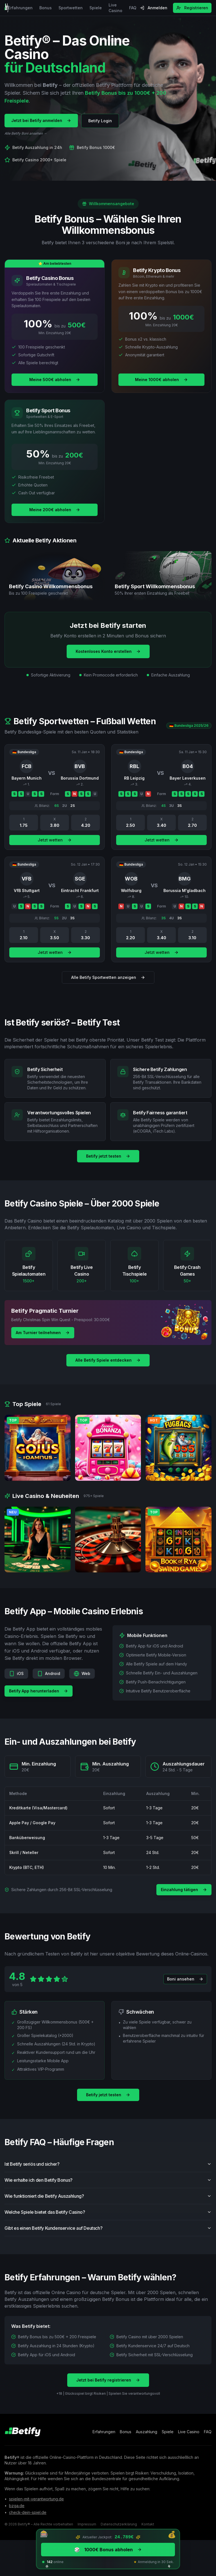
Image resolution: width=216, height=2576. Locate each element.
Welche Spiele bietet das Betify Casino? (108, 2216)
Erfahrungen (20, 7)
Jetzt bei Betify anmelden (41, 121)
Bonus (45, 7)
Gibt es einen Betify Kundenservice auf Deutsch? (108, 2232)
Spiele (95, 7)
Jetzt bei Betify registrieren (108, 2384)
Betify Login (100, 121)
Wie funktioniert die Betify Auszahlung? (108, 2200)
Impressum (87, 2524)
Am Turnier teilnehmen (43, 1332)
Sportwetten (70, 7)
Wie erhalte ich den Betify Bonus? (108, 2184)
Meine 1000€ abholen (161, 379)
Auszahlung (146, 2431)
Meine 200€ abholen (54, 509)
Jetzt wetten (55, 844)
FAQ (132, 7)
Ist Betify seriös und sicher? (108, 2168)
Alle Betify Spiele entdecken (108, 1360)
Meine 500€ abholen (54, 379)
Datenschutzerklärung (119, 2524)
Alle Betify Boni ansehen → (25, 134)
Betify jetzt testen (108, 1156)
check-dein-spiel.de (27, 2512)
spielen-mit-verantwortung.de (36, 2498)
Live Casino (115, 8)
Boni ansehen (185, 1983)
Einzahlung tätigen (184, 1889)
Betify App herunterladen (38, 1695)
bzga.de (16, 2505)
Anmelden (153, 7)
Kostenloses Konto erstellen (108, 651)
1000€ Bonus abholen (108, 2549)
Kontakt (147, 2524)
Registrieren (192, 7)
